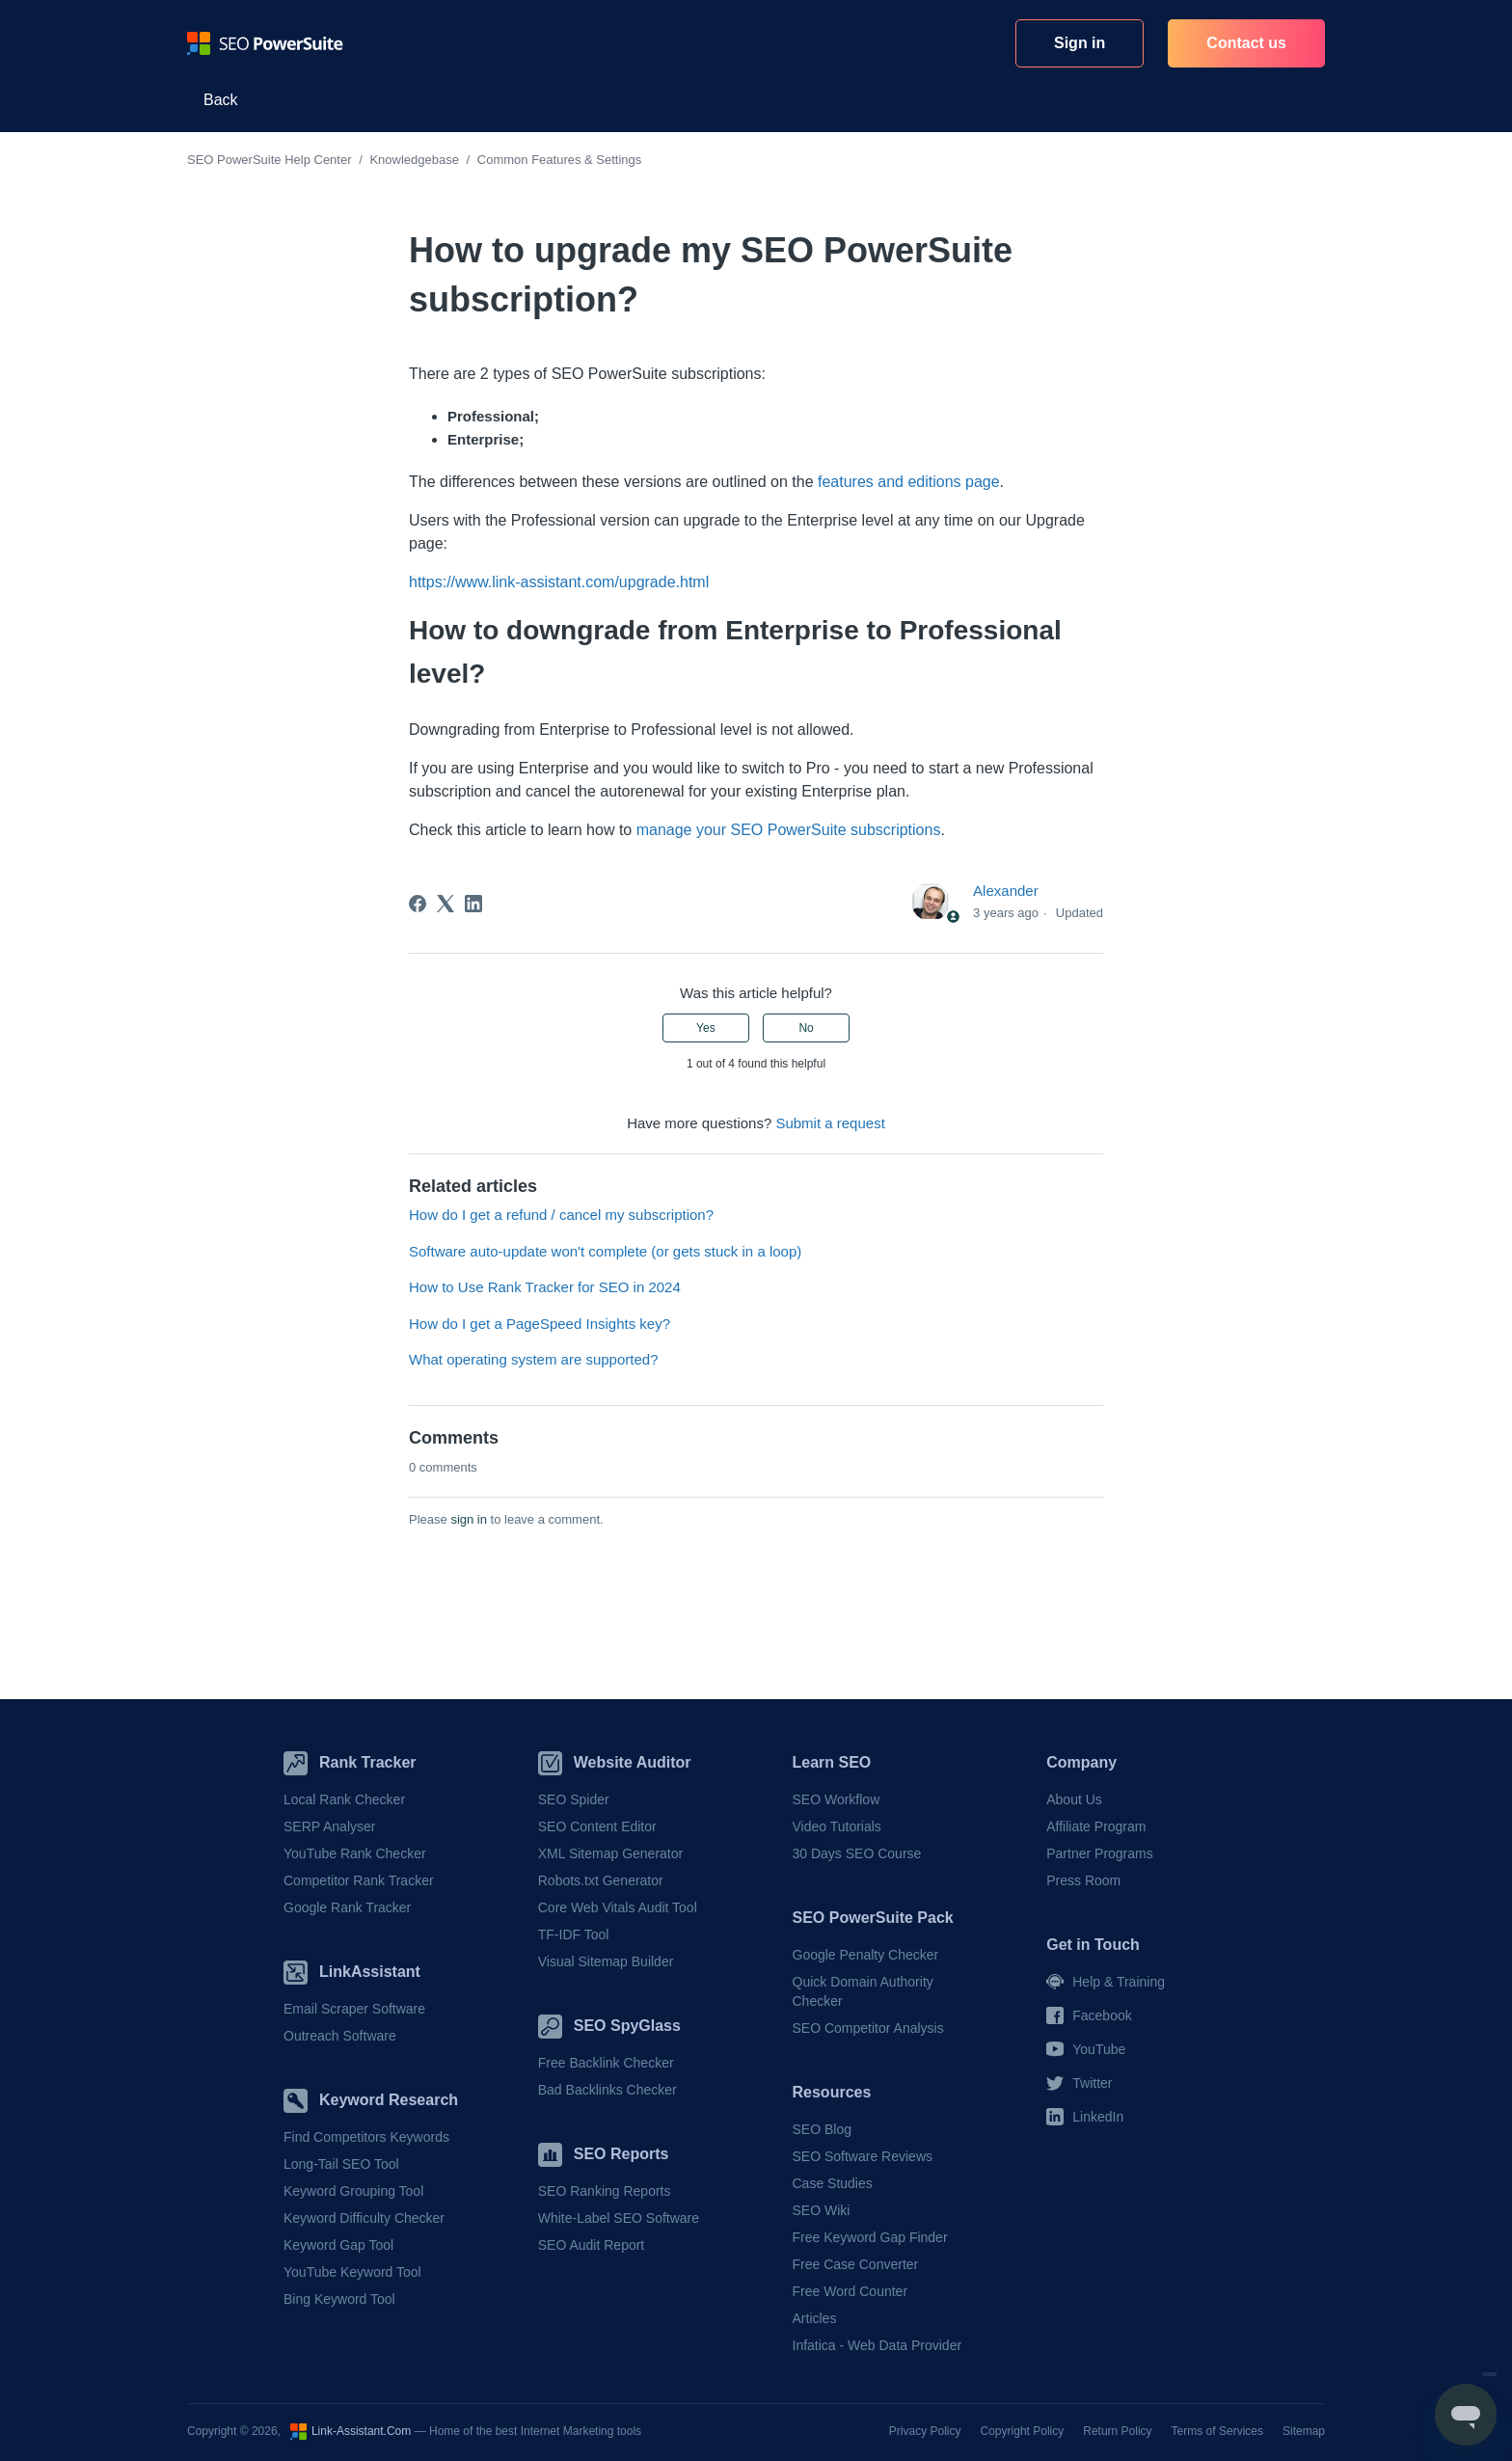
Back (220, 100)
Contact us (1246, 43)
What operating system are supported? (533, 1359)
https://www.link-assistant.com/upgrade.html (559, 582)
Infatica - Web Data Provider (877, 2345)
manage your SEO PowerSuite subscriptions (788, 830)
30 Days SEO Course (857, 1853)
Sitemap (1303, 2431)
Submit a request (829, 1123)
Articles (815, 2318)
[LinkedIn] (473, 903)
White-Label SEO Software (618, 2218)
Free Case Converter (856, 2264)
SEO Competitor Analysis (868, 2028)
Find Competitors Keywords (366, 2137)
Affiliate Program (1096, 1826)
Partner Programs (1099, 1853)
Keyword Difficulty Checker (364, 2218)
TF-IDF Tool (573, 1934)
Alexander (1006, 890)
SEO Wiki (821, 2210)
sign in (468, 1519)
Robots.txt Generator (600, 1880)
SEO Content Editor (597, 1826)
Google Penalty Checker (866, 1954)
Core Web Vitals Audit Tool (617, 1907)
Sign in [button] (1079, 43)
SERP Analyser (329, 1826)
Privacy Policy (925, 2431)
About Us (1074, 1799)
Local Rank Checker (344, 1799)
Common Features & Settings (559, 159)
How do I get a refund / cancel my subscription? (561, 1214)
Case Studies (833, 2183)
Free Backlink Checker (606, 2062)
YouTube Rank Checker (355, 1853)
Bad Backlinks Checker (607, 2089)
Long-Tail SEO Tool (341, 2164)
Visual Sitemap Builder (606, 1961)
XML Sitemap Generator (610, 1853)
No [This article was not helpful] (805, 1028)
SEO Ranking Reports (604, 2191)
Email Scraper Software (354, 2008)
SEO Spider (573, 1799)
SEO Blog (822, 2129)
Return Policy (1117, 2431)
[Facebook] (417, 903)
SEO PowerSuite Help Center (269, 159)
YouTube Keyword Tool (352, 2272)
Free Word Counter (850, 2291)
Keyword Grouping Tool (353, 2191)
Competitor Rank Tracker (359, 1880)
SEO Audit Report (591, 2245)
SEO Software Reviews (863, 2156)
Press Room (1083, 1880)
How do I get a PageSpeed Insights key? (539, 1323)
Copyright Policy (1023, 2431)
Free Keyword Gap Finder (870, 2237)
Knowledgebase (414, 159)
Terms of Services (1217, 2431)
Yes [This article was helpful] (706, 1028)
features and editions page (909, 481)
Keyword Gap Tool (338, 2245)
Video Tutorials (837, 1826)
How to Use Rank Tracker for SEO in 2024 (545, 1287)
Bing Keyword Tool (339, 2299)
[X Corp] (445, 903)
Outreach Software (340, 2035)
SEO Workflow (836, 1799)
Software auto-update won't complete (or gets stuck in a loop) (605, 1251)
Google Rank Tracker (347, 1907)
